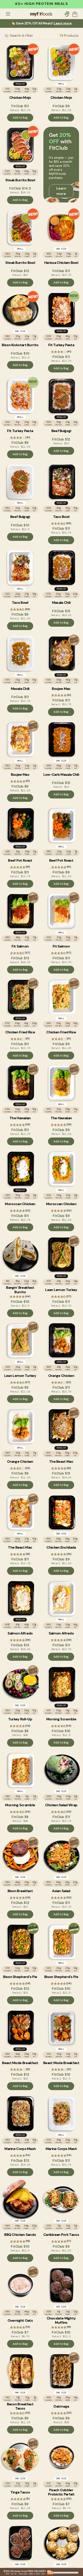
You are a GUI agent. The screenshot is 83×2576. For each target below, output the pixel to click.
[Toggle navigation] (8, 13)
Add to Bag (20, 117)
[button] (75, 13)
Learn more (63, 23)
